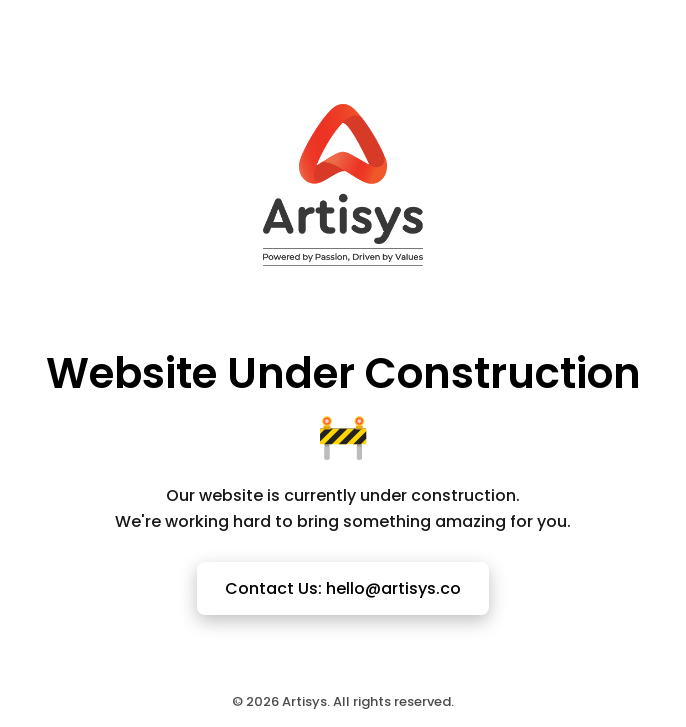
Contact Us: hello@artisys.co (343, 588)
